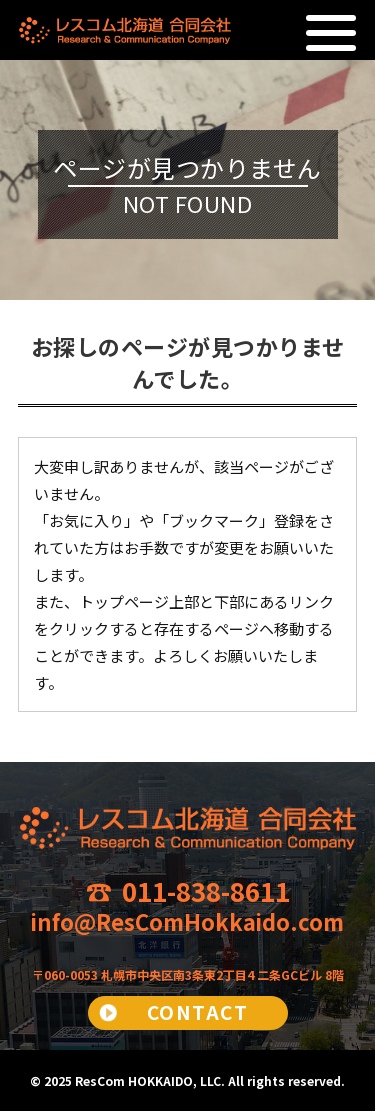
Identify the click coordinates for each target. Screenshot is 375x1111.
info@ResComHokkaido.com (187, 921)
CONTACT (198, 1011)
